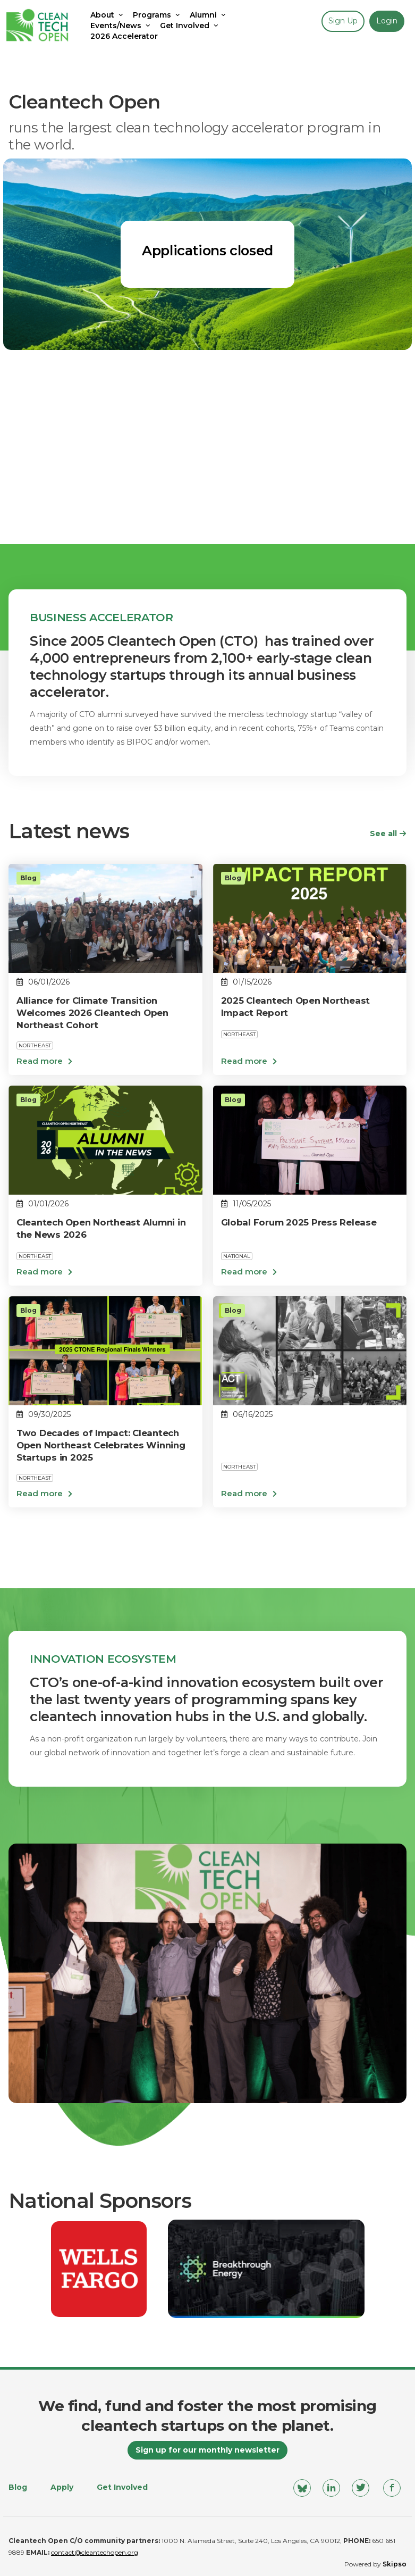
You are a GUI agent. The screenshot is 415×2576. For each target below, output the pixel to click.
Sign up (343, 21)
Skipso (394, 2564)
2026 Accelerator (124, 36)
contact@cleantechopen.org (94, 2552)
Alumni (208, 15)
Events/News (121, 25)
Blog (18, 2487)
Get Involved (190, 25)
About (107, 15)
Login (386, 21)
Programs (157, 15)
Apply (61, 2487)
